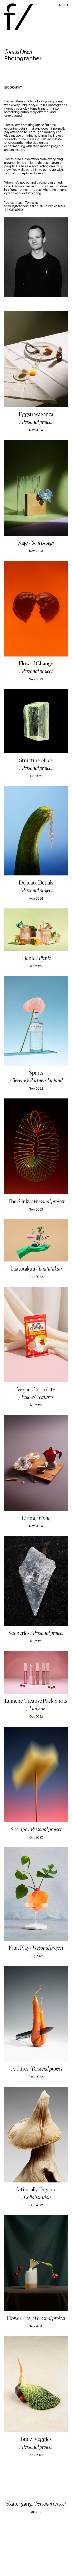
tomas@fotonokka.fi (19, 206)
